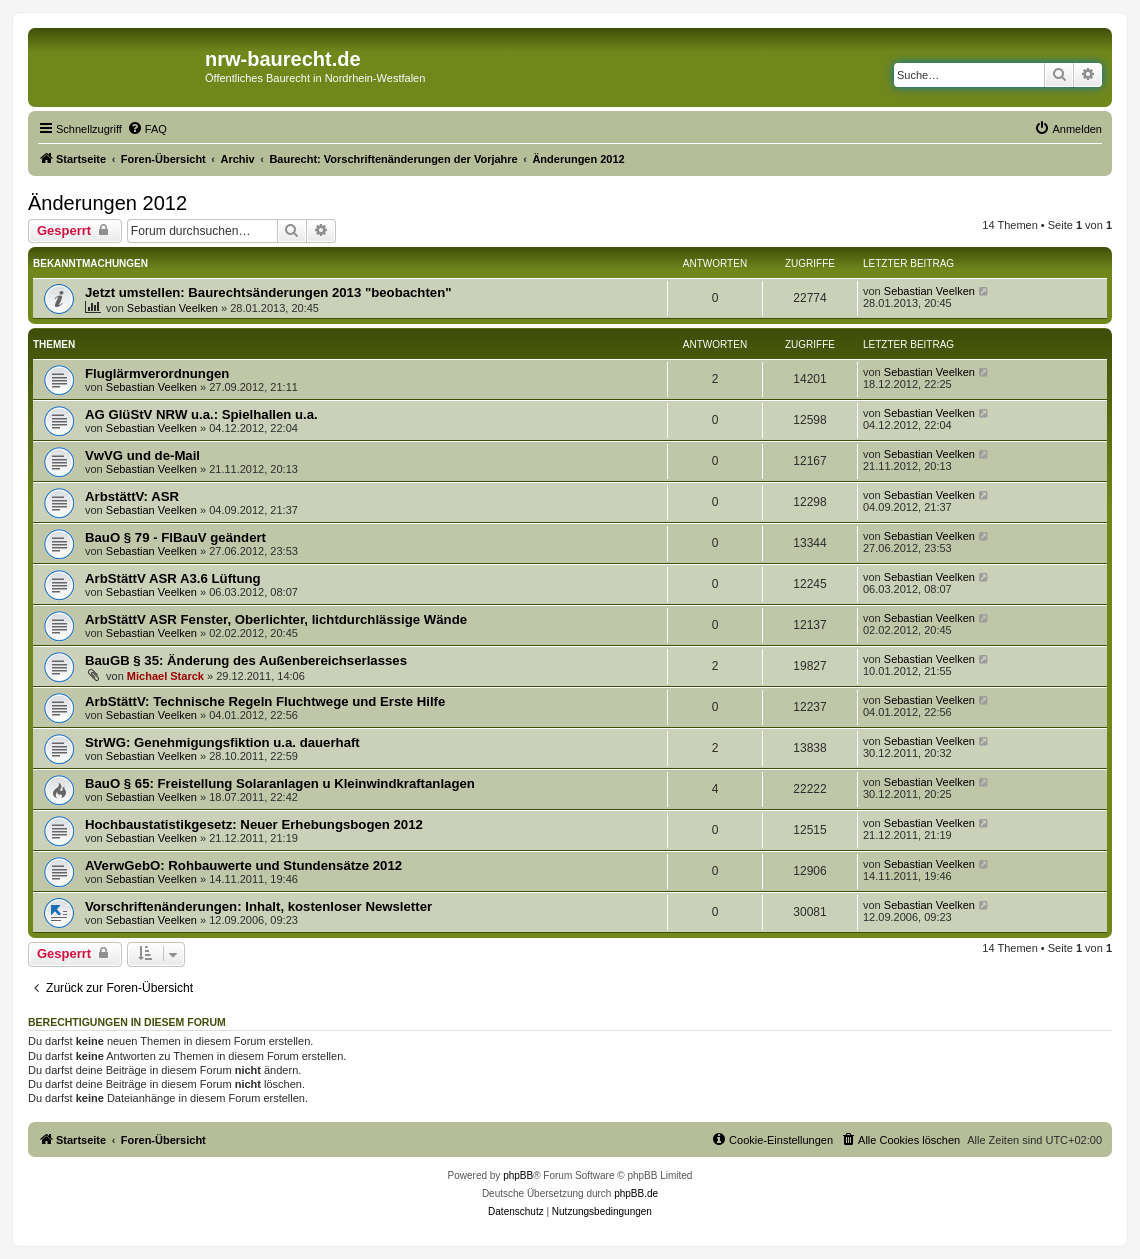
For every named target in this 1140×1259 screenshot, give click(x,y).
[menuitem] (147, 129)
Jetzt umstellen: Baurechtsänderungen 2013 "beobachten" (268, 292)
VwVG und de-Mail (142, 455)
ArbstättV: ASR (132, 496)
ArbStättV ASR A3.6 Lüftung (173, 578)
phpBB (518, 1175)
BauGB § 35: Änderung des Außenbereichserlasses (246, 660)
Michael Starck (165, 676)
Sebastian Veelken (172, 308)
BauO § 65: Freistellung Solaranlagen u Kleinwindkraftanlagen (280, 783)
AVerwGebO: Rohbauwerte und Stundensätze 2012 (243, 865)
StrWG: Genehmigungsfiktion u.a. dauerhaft (222, 742)
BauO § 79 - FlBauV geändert (175, 537)
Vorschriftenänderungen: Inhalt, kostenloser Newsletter (258, 906)
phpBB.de (636, 1193)
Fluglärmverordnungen (157, 373)
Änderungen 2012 (107, 203)
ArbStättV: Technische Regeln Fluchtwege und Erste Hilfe (265, 701)
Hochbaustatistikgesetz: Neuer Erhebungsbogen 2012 (254, 824)
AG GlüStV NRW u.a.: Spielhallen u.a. (201, 414)
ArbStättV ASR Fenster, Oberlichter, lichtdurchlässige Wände (276, 619)
